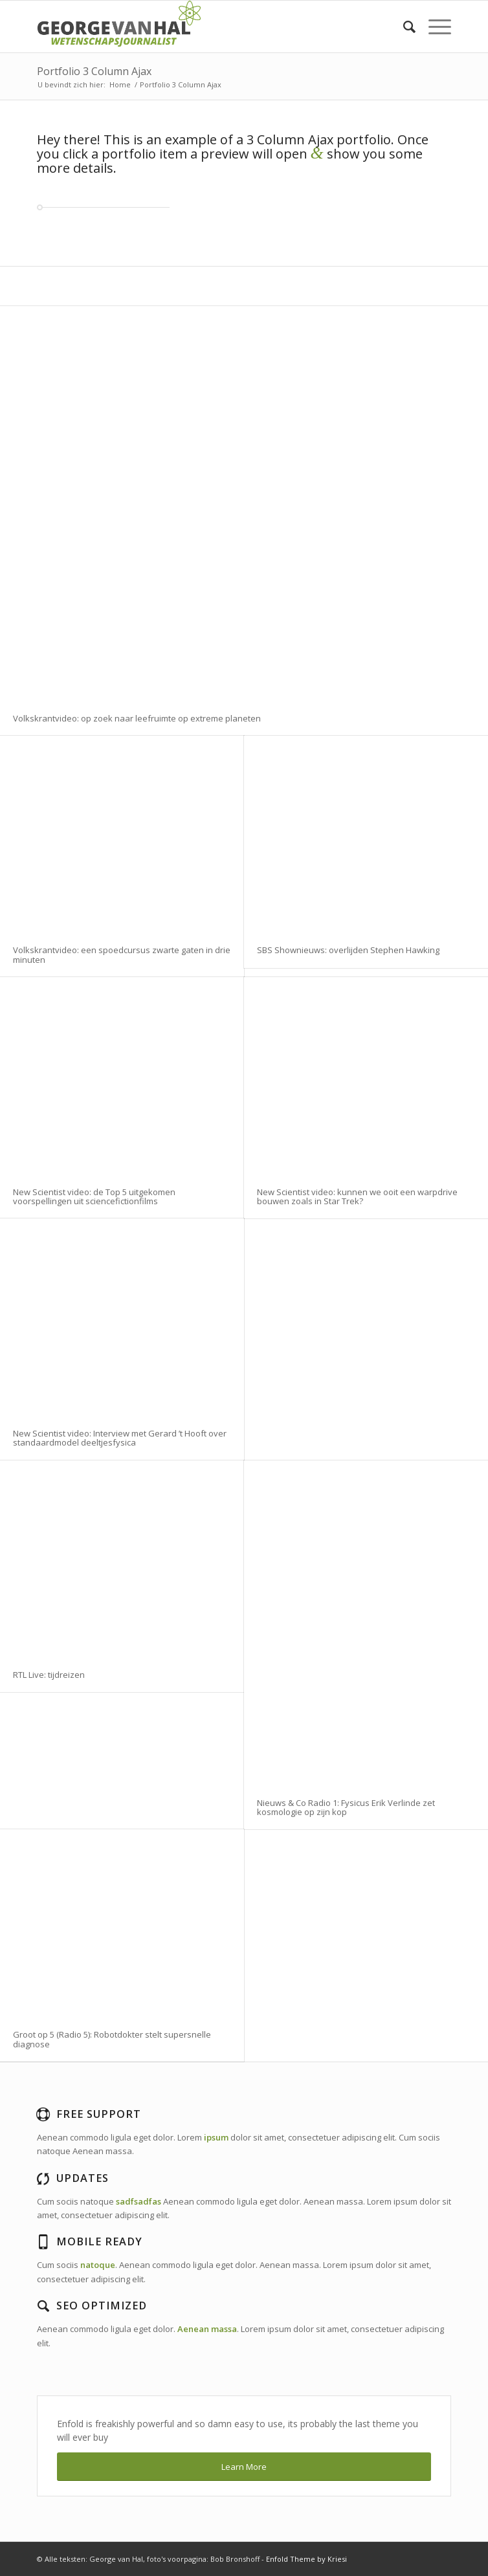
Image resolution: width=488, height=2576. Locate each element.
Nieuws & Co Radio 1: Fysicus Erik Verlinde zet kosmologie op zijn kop (346, 1807)
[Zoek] (403, 26)
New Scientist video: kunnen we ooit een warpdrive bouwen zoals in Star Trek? (357, 1196)
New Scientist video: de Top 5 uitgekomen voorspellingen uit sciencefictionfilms (94, 1196)
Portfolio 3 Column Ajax (94, 71)
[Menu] (433, 26)
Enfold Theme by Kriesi (306, 2559)
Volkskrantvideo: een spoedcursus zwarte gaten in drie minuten (121, 954)
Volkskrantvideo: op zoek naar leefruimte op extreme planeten (137, 718)
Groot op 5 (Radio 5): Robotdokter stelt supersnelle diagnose (112, 2039)
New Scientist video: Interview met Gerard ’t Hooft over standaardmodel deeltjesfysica (120, 1437)
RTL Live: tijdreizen (49, 1674)
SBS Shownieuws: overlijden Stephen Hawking (348, 950)
